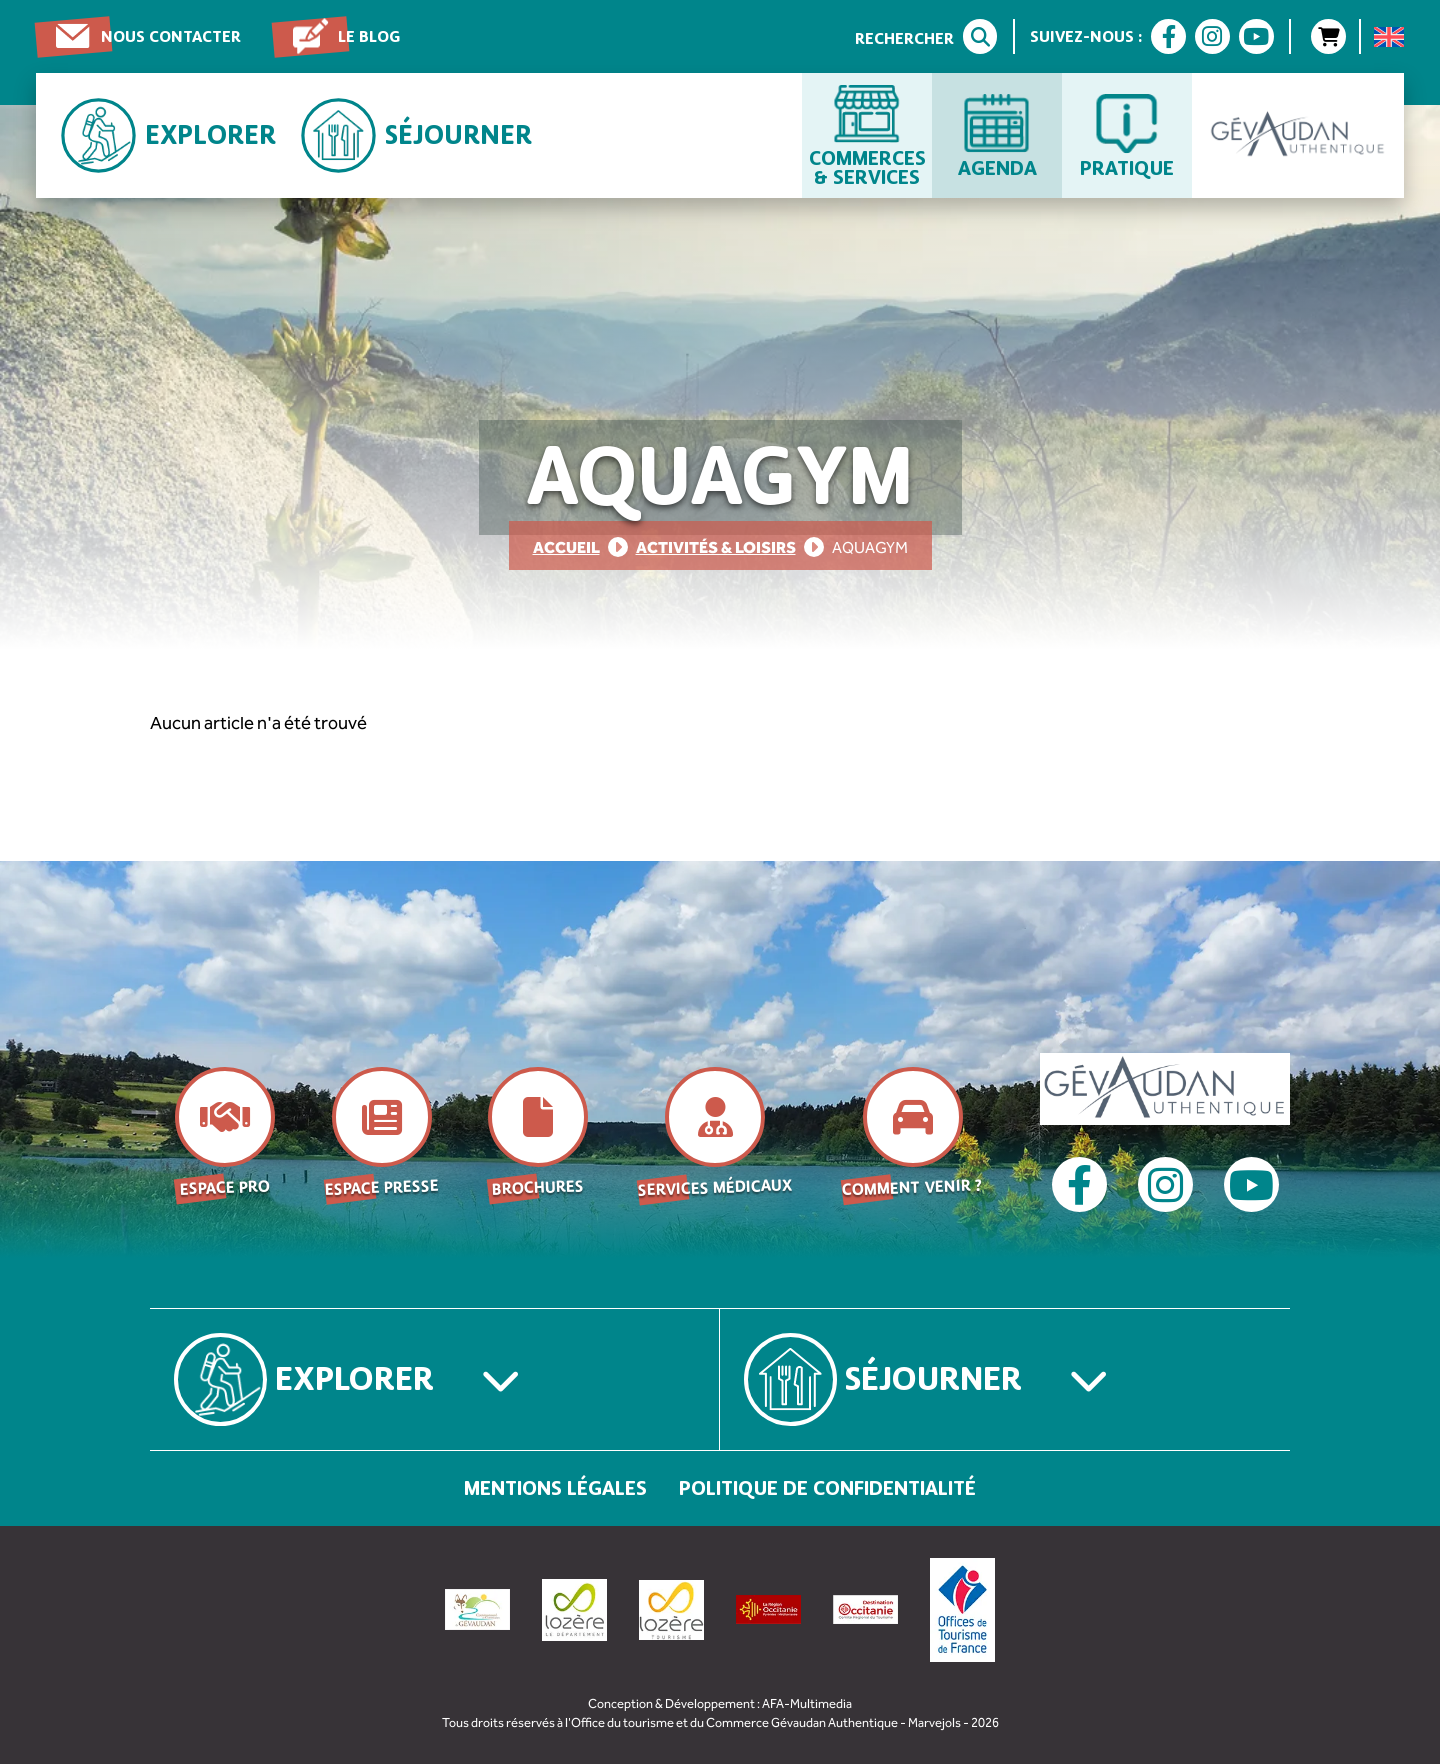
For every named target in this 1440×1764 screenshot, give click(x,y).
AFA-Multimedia (807, 1703)
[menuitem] (1389, 37)
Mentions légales (555, 1488)
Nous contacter (171, 36)
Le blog (369, 36)
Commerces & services (867, 166)
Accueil (566, 547)
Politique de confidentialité (827, 1488)
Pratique (1127, 167)
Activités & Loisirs (716, 547)
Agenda (997, 167)
